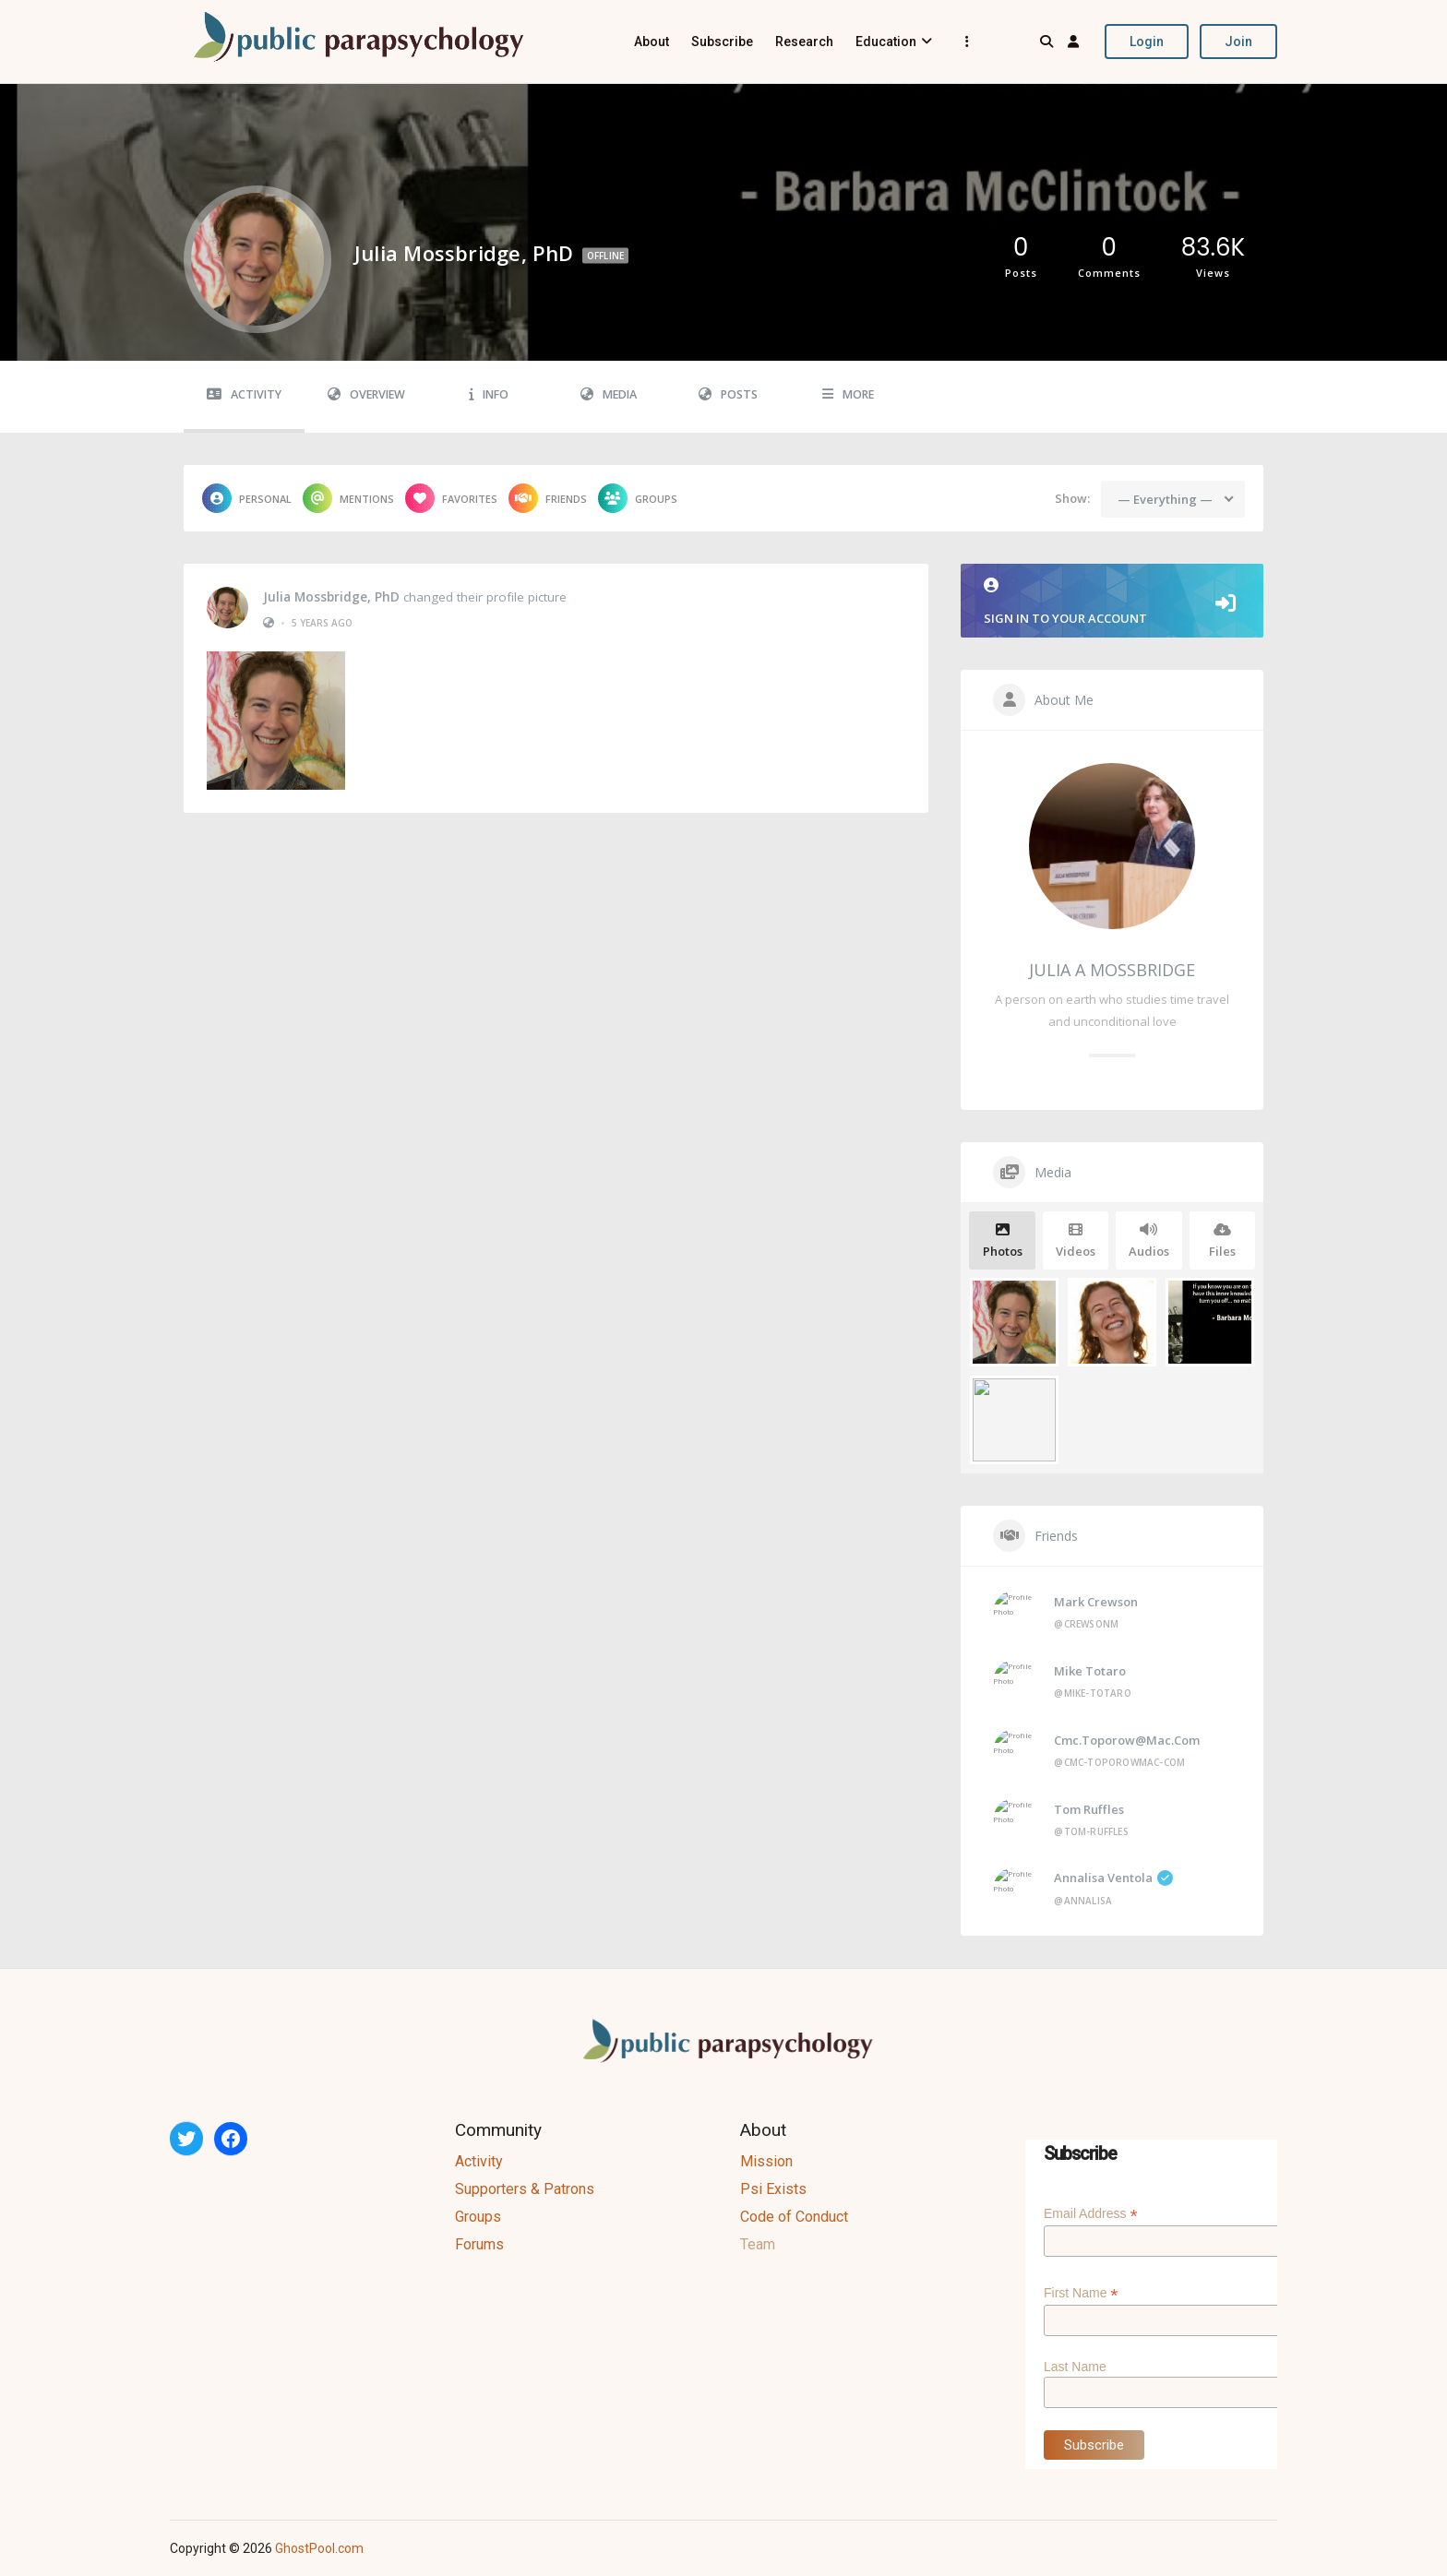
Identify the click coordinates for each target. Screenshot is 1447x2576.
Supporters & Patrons (524, 2189)
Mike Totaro (1090, 1671)
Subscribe (722, 41)
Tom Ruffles (1089, 1809)
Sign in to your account (1112, 602)
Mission (766, 2161)
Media (608, 394)
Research (804, 41)
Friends (547, 498)
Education (885, 41)
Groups (637, 498)
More (848, 394)
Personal (247, 498)
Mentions (348, 498)
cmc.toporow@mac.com (1127, 1740)
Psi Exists (773, 2189)
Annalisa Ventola (1113, 1877)
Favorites (451, 498)
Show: (1072, 498)
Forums (479, 2244)
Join (1238, 41)
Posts (728, 394)
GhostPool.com (319, 2548)
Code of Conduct (794, 2216)
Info (488, 394)
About (651, 41)
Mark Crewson (1096, 1601)
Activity (244, 394)
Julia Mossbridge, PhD (331, 597)
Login (1147, 41)
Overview (366, 394)
